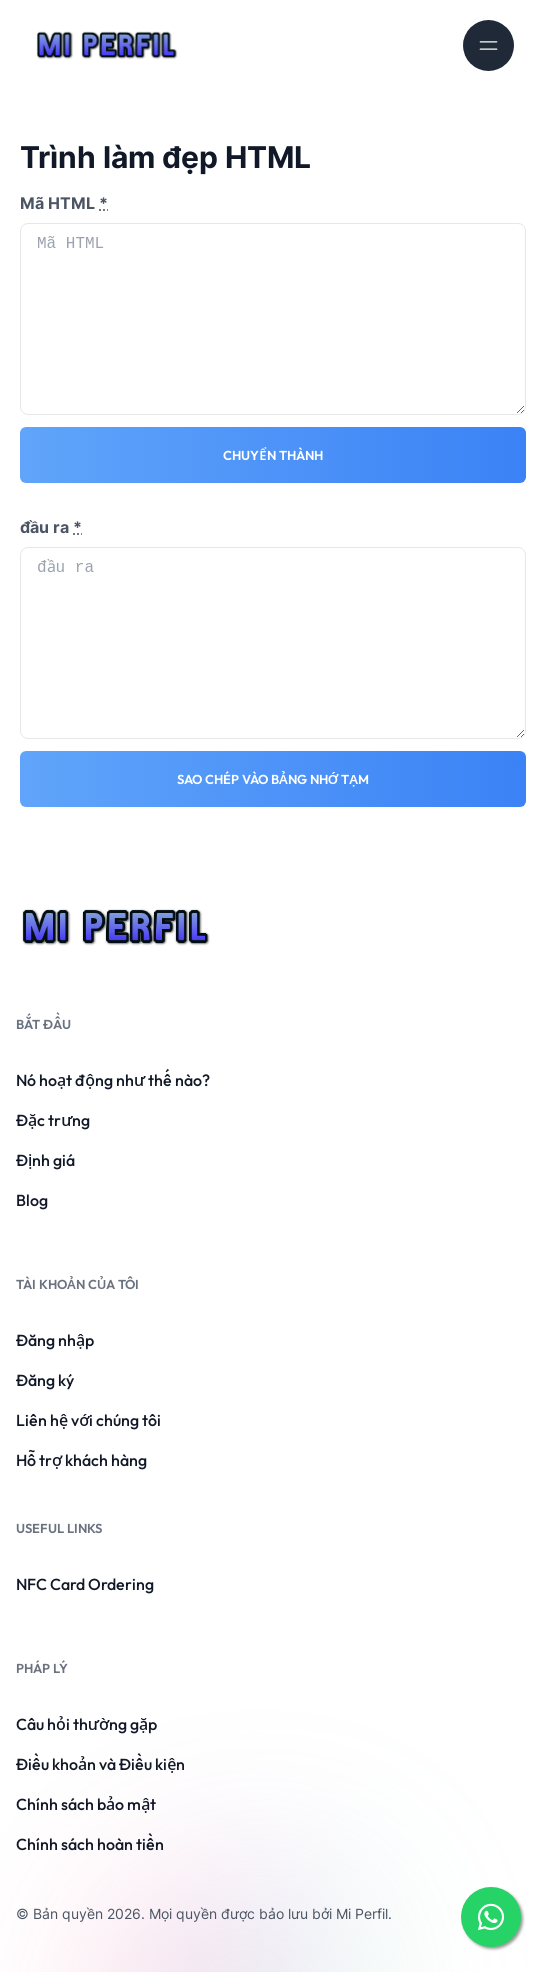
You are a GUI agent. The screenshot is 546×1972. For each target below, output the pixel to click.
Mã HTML (64, 203)
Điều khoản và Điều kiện (100, 1764)
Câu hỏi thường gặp (86, 1724)
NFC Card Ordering (85, 1584)
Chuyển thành (272, 455)
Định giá (45, 1160)
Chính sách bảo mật (86, 1804)
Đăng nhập (55, 1340)
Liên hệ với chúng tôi (88, 1420)
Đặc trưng (53, 1120)
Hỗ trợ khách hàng (81, 1460)
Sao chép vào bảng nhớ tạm (273, 779)
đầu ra (51, 527)
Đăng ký (45, 1380)
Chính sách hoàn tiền (90, 1844)
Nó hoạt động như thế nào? (113, 1080)
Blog (32, 1200)
